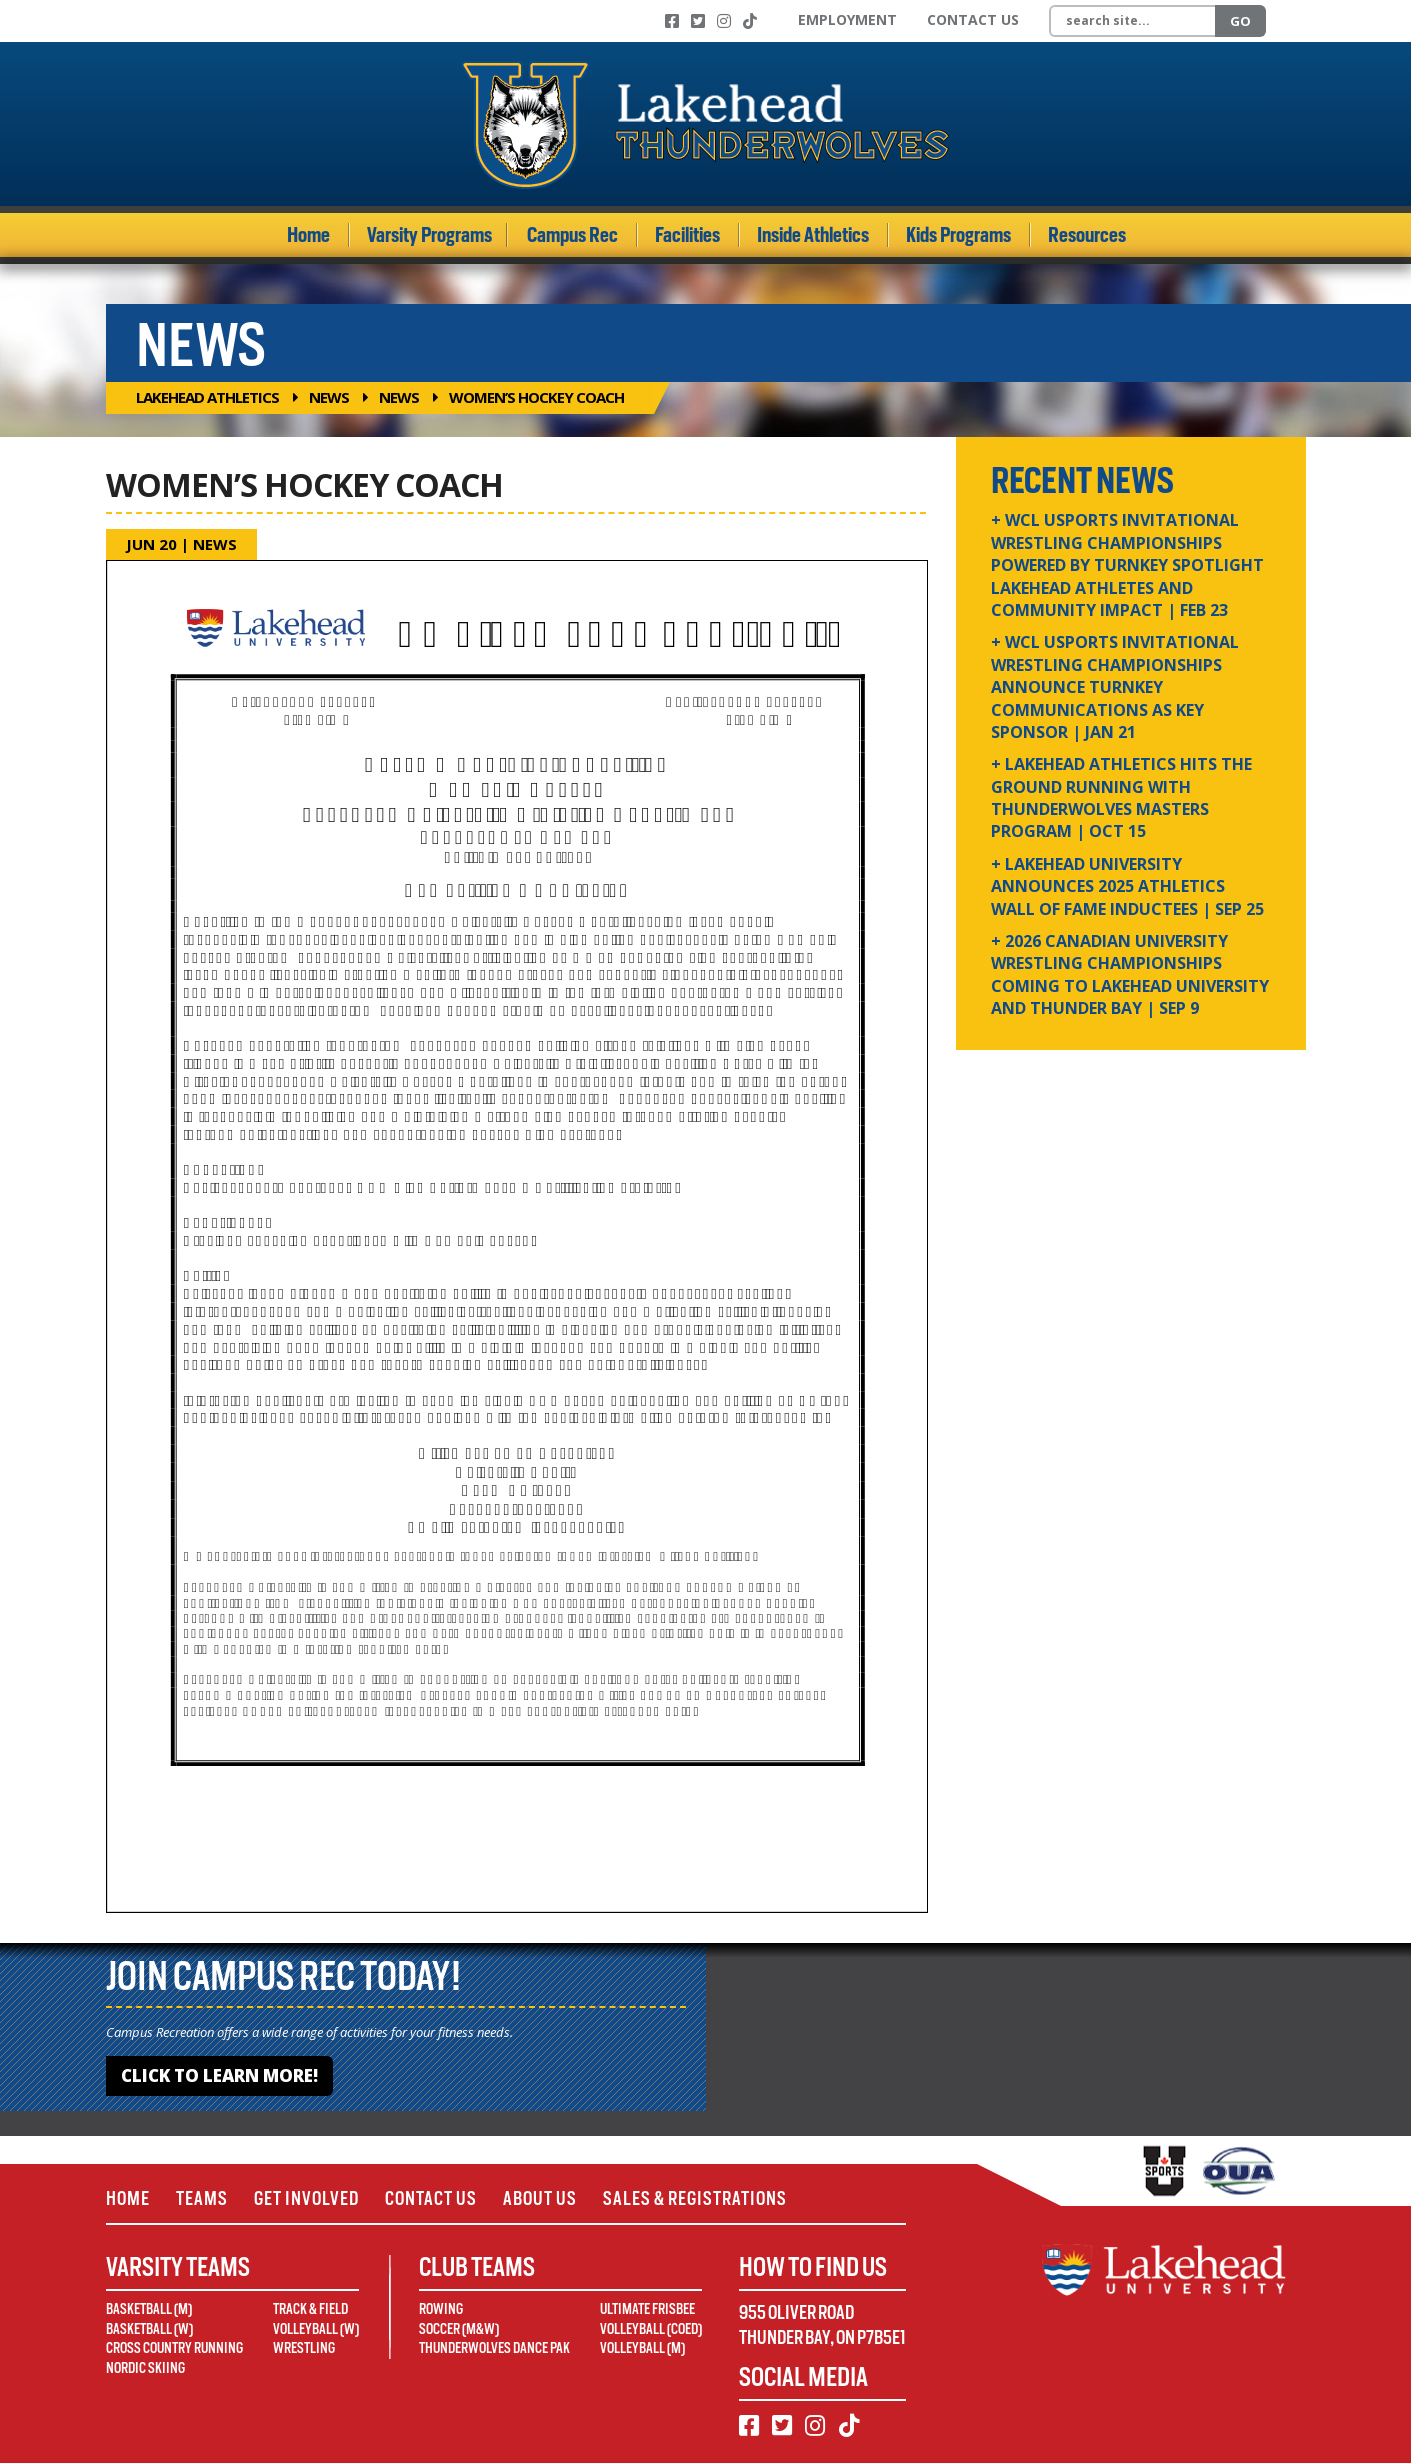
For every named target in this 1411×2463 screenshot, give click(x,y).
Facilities (687, 235)
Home (308, 235)
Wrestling (304, 2348)
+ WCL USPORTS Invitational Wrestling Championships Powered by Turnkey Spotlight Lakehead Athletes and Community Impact (1127, 565)
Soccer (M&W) (459, 2329)
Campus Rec (572, 235)
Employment (847, 19)
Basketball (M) (149, 2309)
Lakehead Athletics (207, 397)
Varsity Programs (429, 235)
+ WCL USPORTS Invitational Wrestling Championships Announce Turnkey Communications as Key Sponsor (1115, 687)
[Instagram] (724, 21)
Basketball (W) (149, 2329)
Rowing (441, 2309)
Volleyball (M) (642, 2348)
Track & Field (310, 2309)
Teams (202, 2198)
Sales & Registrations (695, 2198)
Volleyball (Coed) (651, 2329)
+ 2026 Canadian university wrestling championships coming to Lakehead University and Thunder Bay (1130, 974)
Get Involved (306, 2198)
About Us (540, 2198)
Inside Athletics (813, 235)
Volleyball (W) (316, 2329)
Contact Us (973, 19)
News (329, 397)
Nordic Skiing (145, 2368)
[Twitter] (698, 21)
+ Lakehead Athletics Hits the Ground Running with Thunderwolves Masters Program (1121, 797)
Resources (1087, 235)
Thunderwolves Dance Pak (494, 2348)
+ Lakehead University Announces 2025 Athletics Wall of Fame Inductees (1127, 886)
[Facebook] (672, 21)
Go (1240, 21)
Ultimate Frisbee (647, 2309)
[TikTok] (750, 21)
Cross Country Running (174, 2348)
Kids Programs (958, 235)
